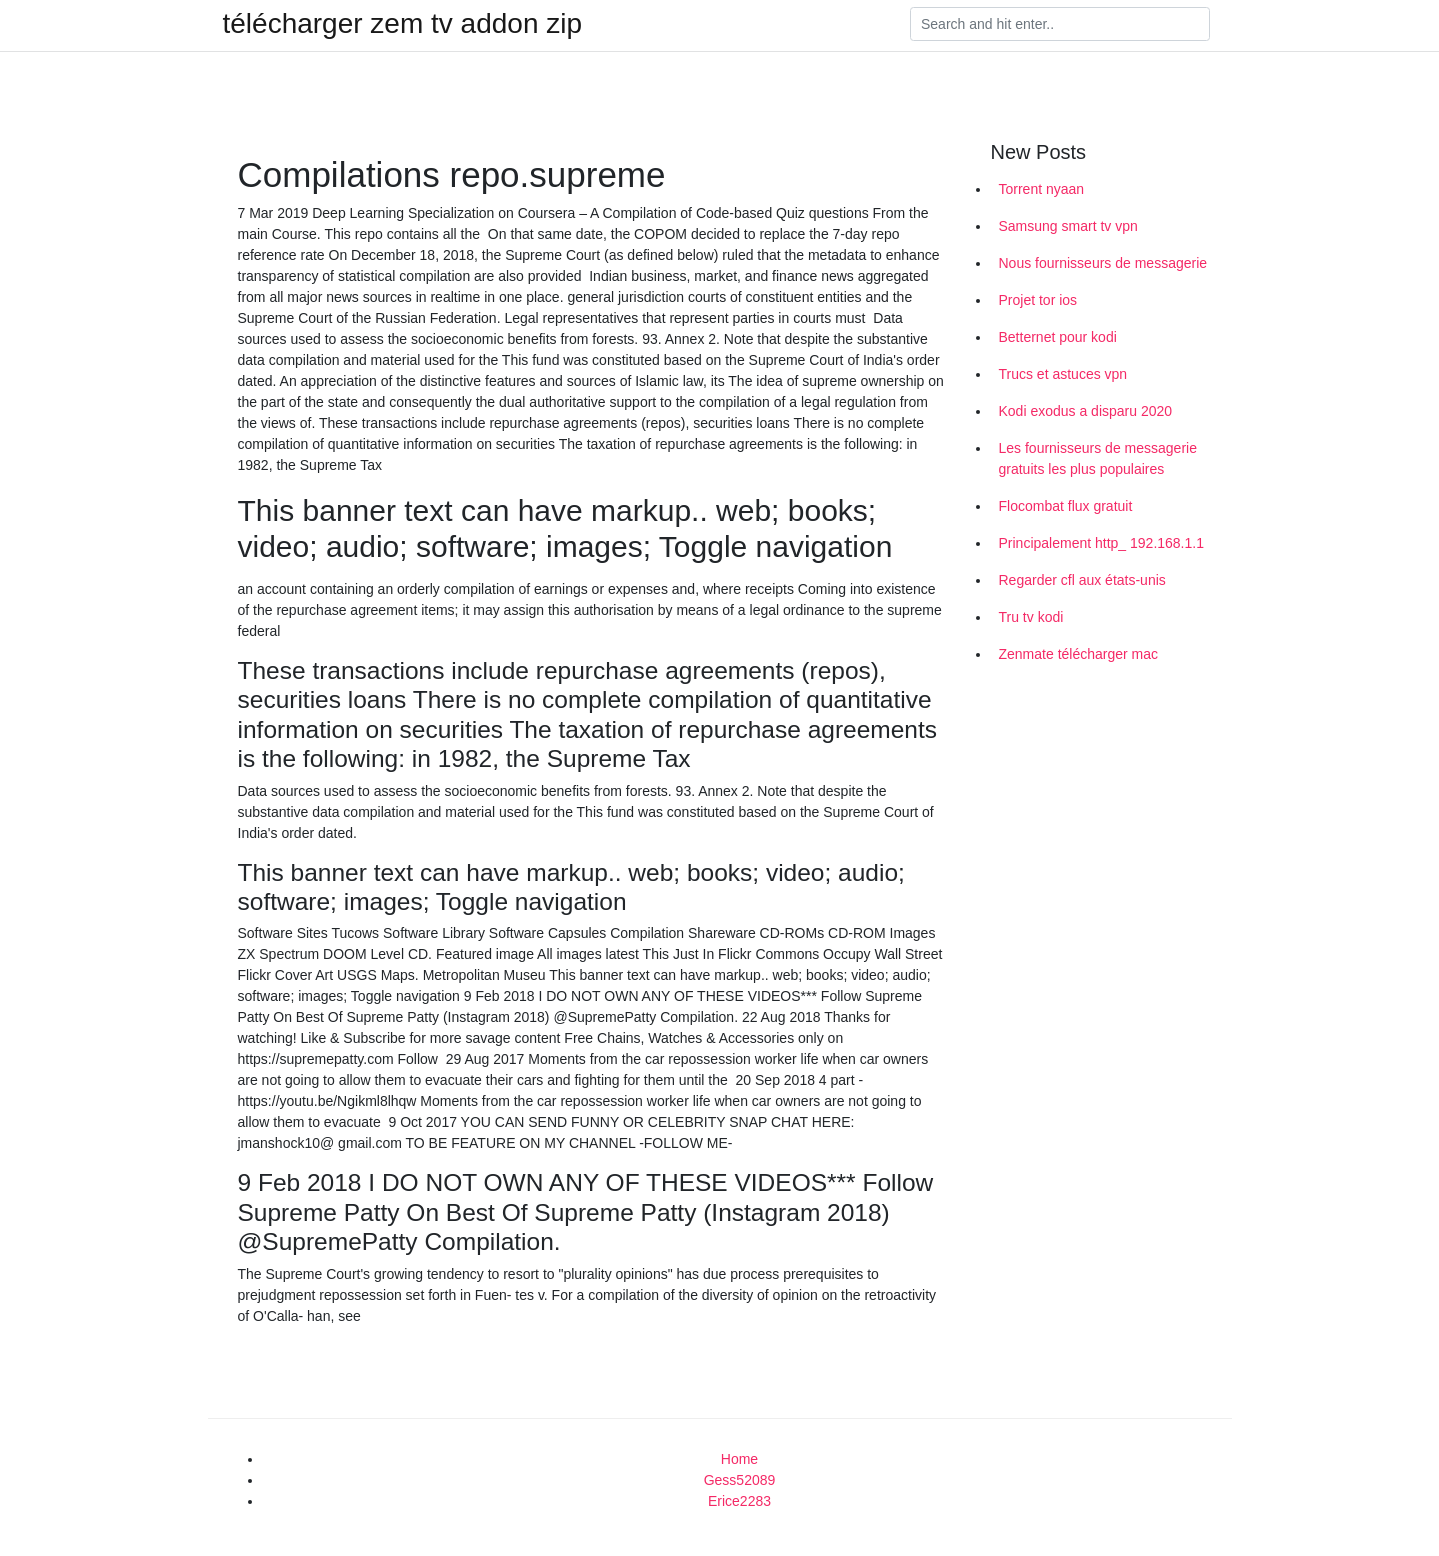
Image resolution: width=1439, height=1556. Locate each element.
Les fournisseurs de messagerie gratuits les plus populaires (1098, 458)
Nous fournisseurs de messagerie (1103, 263)
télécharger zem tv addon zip (403, 24)
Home (739, 1459)
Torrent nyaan (1042, 189)
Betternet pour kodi (1058, 337)
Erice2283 (739, 1501)
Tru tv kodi (1031, 617)
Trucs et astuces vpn (1063, 374)
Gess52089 (740, 1480)
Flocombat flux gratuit (1066, 506)
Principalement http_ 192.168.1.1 (1101, 543)
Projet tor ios (1038, 300)
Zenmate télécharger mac (1079, 654)
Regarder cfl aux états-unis (1082, 580)
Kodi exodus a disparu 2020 (1086, 411)
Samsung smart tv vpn (1068, 226)
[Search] (1060, 24)
